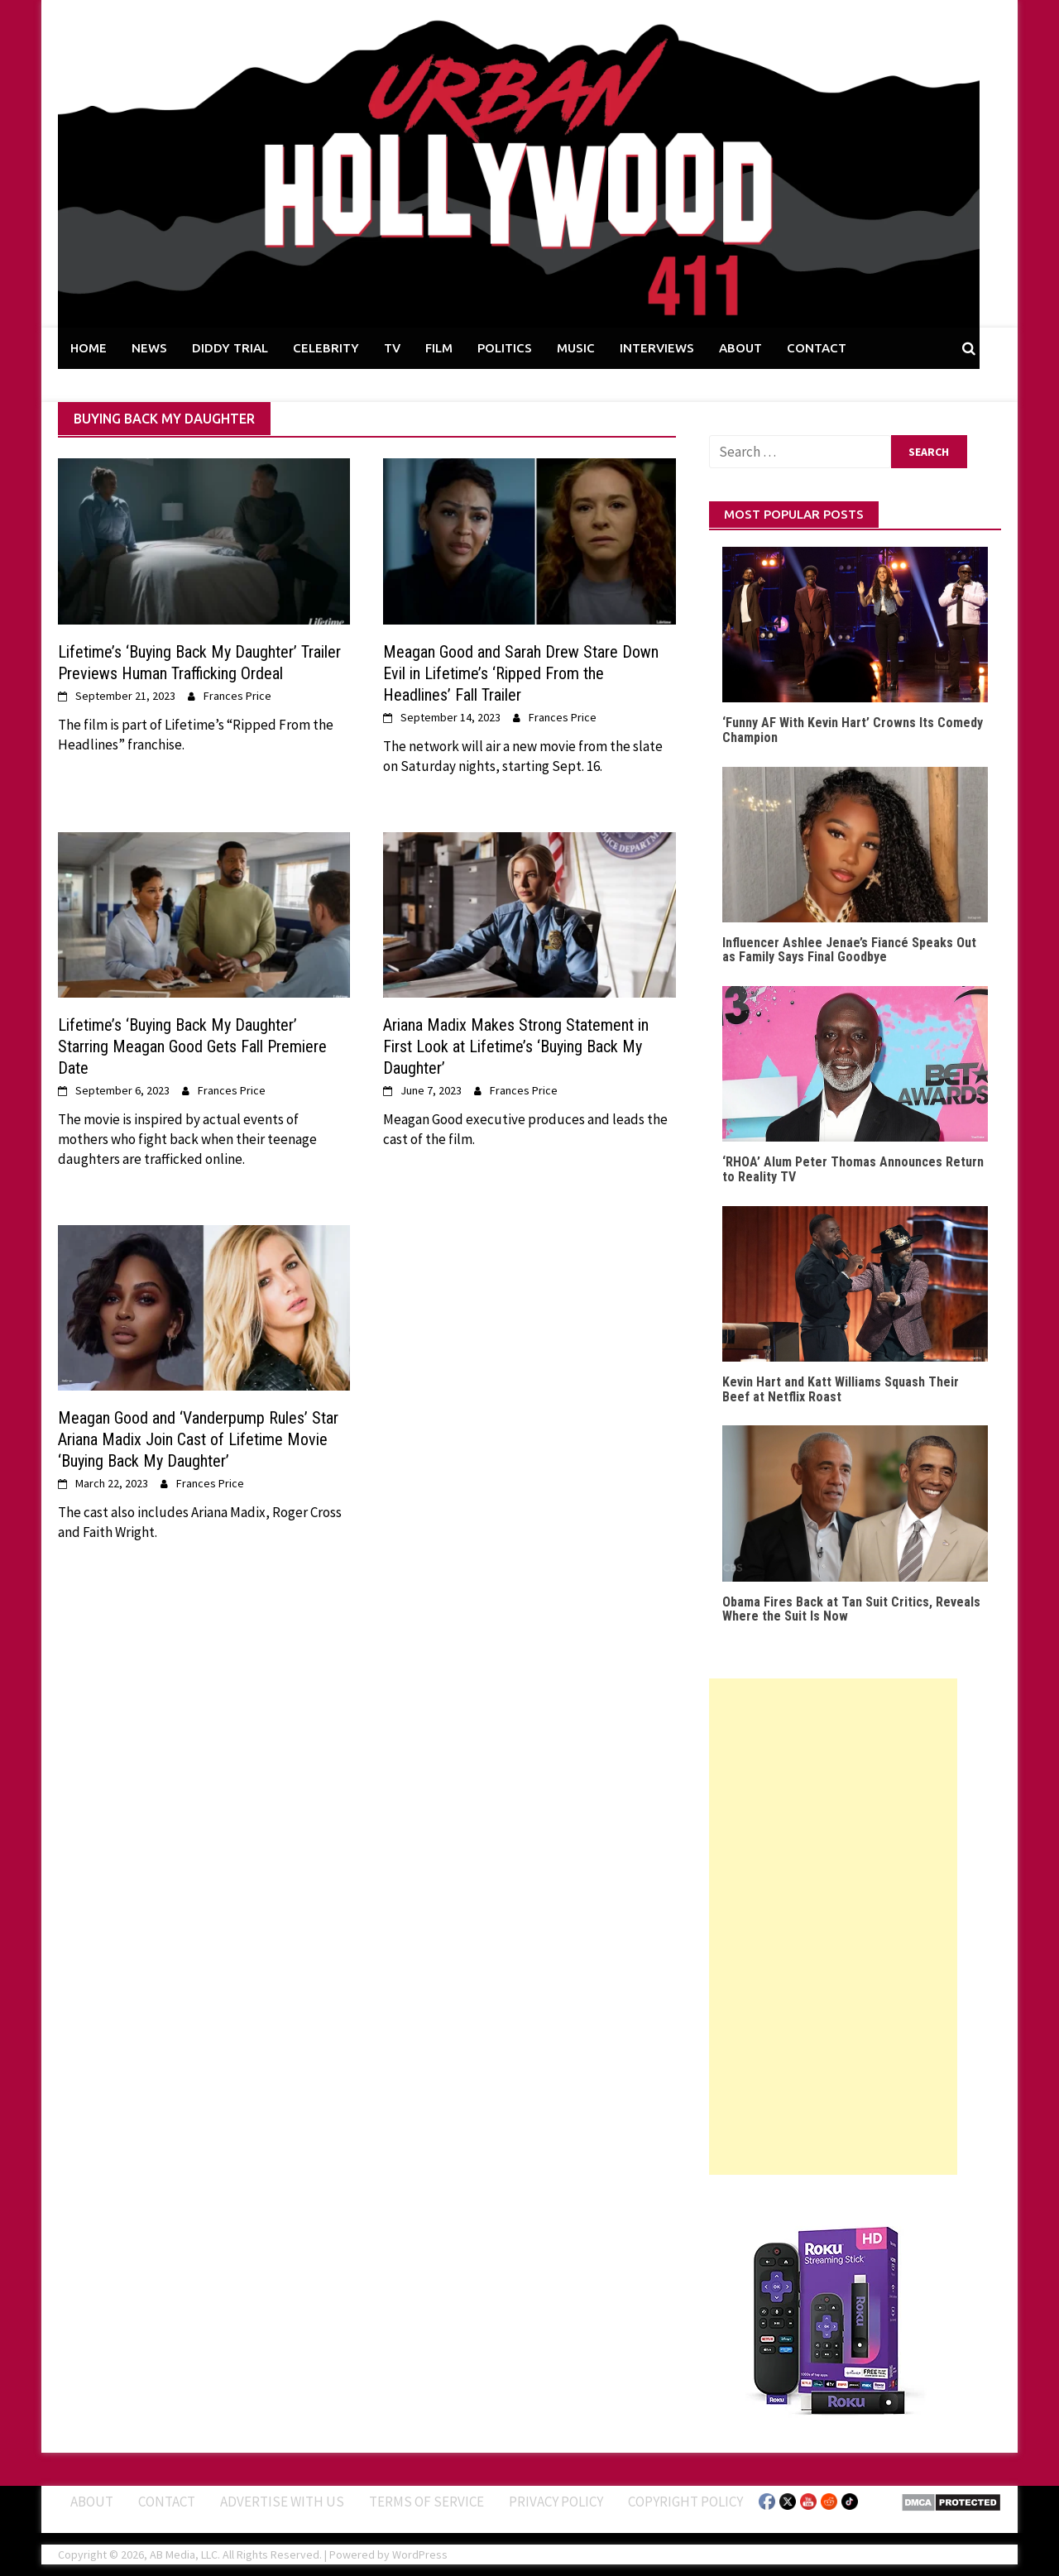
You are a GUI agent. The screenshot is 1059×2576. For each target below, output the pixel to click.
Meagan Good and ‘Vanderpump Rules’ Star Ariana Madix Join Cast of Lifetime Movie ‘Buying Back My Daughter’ (198, 1439)
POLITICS (504, 348)
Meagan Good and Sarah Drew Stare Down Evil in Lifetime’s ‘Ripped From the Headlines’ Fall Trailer (521, 673)
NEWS (149, 348)
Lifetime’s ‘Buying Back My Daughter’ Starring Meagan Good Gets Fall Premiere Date (192, 1046)
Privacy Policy (556, 2501)
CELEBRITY (326, 348)
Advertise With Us (282, 2501)
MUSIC (576, 348)
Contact (166, 2501)
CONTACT (816, 348)
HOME (88, 348)
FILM (439, 348)
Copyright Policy (685, 2501)
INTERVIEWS (657, 348)
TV (392, 348)
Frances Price (237, 695)
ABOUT (740, 348)
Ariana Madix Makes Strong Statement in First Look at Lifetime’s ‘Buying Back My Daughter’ (516, 1046)
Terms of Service (426, 2501)
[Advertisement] (833, 1926)
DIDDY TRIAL (230, 348)
